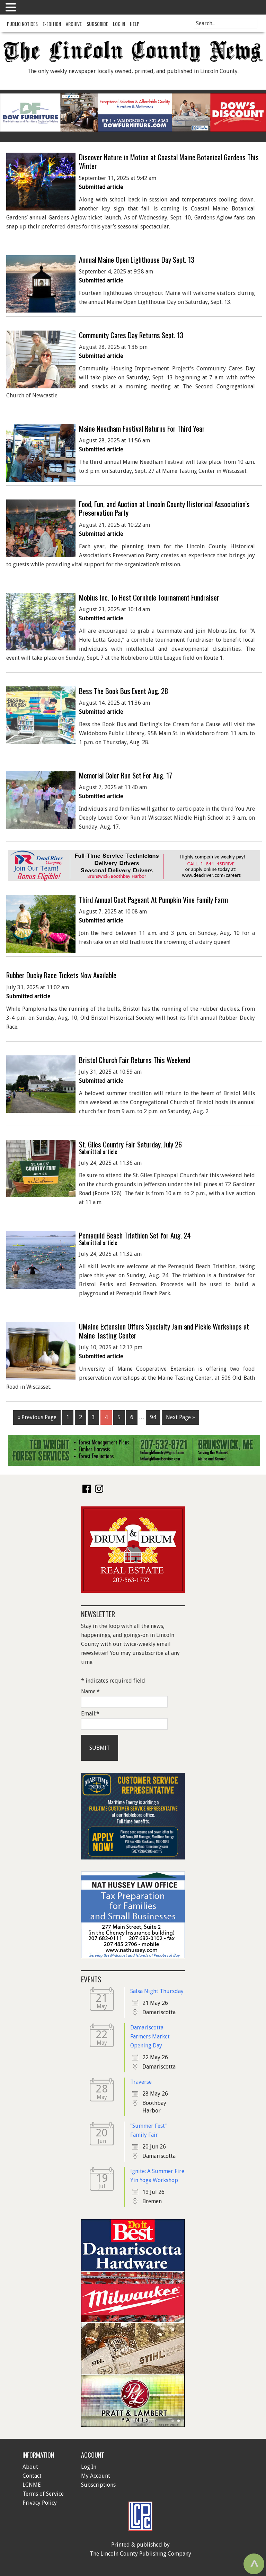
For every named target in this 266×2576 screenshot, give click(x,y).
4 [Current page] (106, 1417)
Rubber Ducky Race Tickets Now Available (61, 975)
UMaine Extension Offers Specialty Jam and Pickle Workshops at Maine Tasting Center (164, 1330)
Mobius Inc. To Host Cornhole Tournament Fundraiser (149, 597)
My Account (95, 2476)
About (30, 2467)
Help (134, 23)
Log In (119, 23)
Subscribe (97, 23)
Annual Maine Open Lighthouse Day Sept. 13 (136, 259)
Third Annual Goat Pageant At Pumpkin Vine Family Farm (153, 899)
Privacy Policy (40, 2503)
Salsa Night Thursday (157, 1991)
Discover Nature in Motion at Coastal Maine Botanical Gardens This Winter (169, 161)
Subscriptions (98, 2485)
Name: (90, 1691)
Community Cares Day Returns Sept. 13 (131, 335)
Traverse (141, 2082)
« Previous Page (36, 1417)
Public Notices (22, 23)
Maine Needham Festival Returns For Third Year (142, 428)
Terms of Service (43, 2494)
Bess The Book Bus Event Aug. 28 (123, 690)
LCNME (32, 2485)
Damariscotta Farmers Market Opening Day (150, 2036)
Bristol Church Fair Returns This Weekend (134, 1059)
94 (153, 1417)
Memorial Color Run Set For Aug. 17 (125, 775)
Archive (74, 23)
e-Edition (52, 23)
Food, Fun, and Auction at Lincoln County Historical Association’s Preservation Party (164, 508)
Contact (32, 2476)
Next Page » (180, 1417)
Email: (90, 1713)
